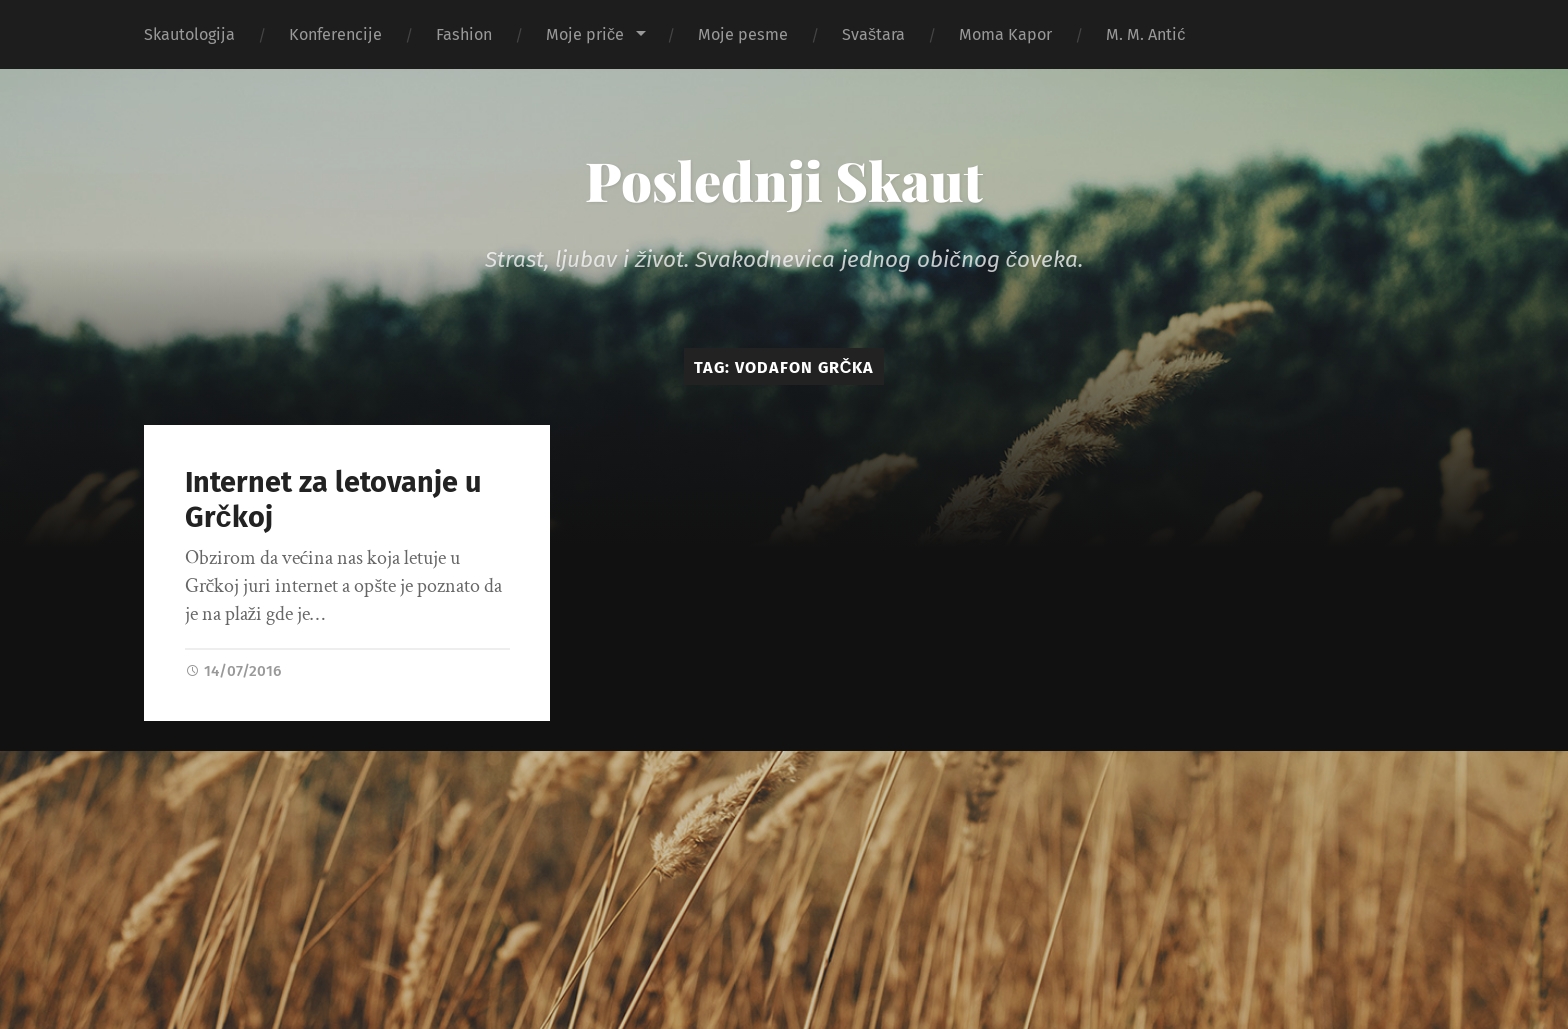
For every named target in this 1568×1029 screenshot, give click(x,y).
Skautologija (189, 34)
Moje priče (585, 34)
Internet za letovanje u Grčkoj (333, 500)
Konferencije (335, 34)
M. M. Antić (1145, 34)
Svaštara (873, 34)
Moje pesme (743, 34)
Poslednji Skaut (784, 180)
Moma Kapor (1005, 34)
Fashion (464, 34)
